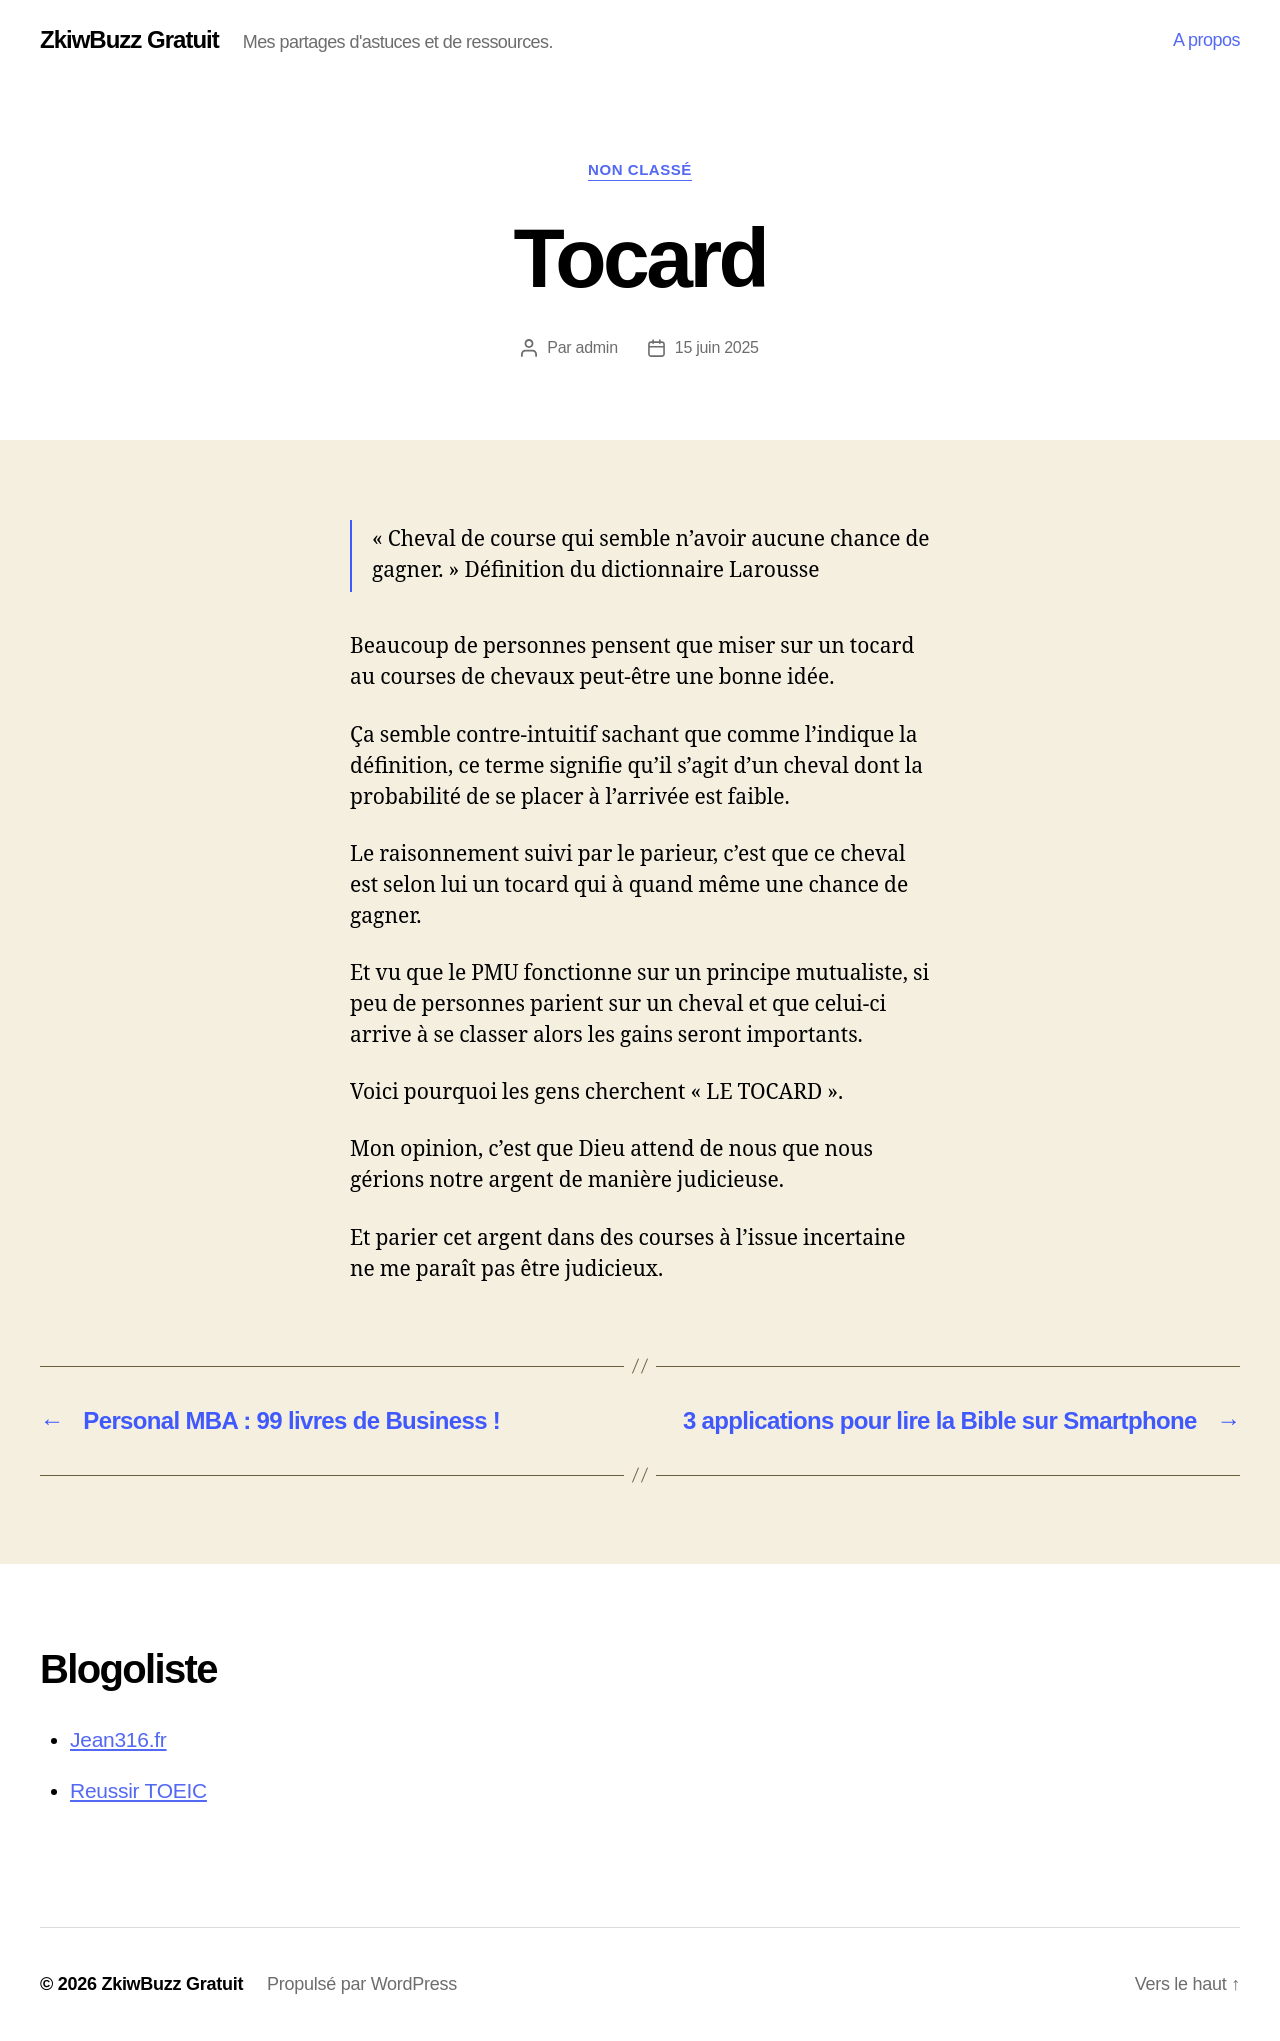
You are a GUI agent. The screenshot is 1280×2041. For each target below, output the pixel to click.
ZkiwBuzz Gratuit (129, 40)
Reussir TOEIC (138, 1790)
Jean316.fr (118, 1739)
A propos (1206, 40)
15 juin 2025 (717, 347)
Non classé (640, 169)
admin (597, 347)
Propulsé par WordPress (362, 1984)
